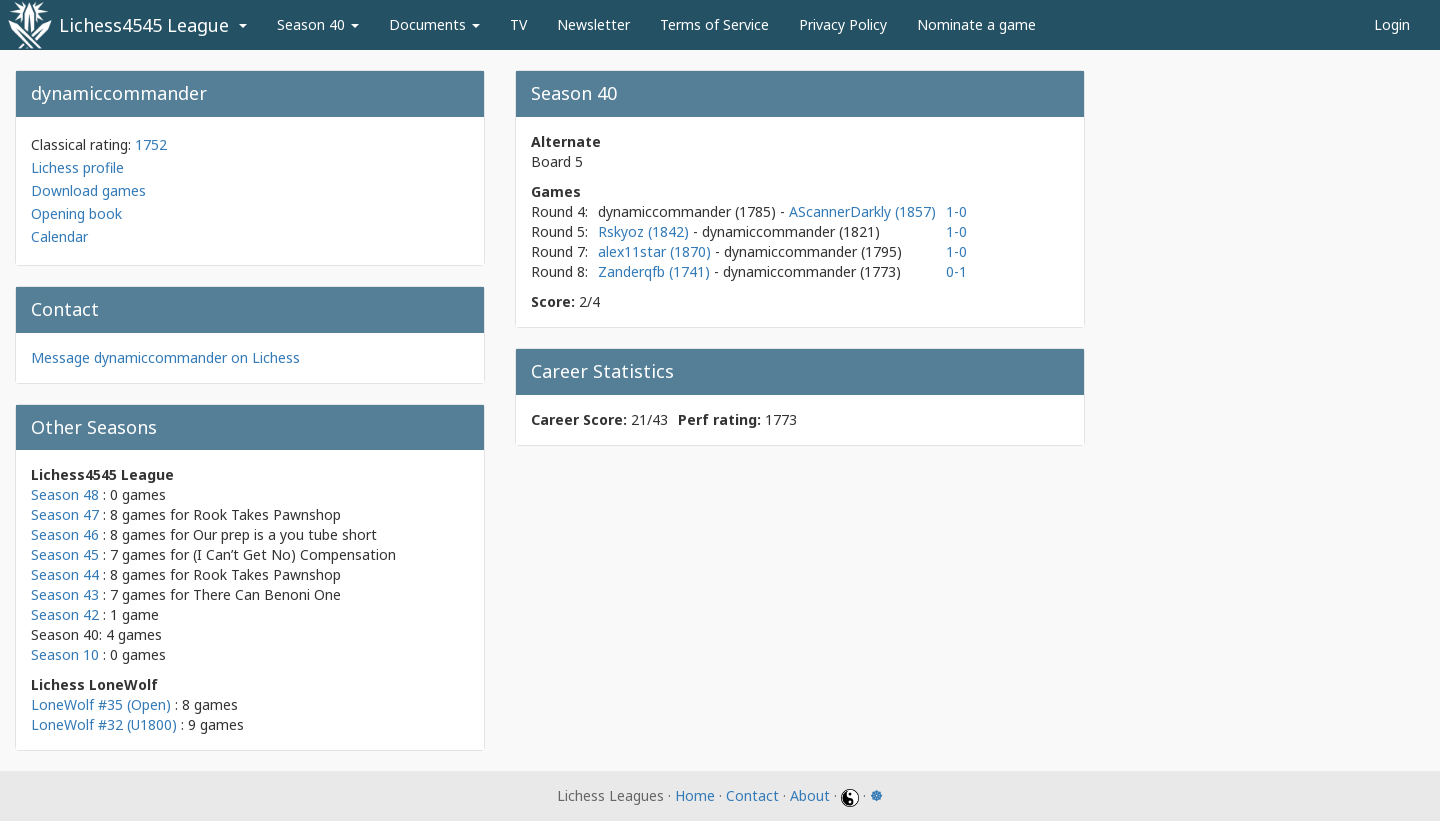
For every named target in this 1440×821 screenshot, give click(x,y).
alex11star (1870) (656, 251)
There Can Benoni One (267, 594)
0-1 (956, 271)
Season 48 (65, 494)
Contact (752, 795)
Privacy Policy (843, 24)
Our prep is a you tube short (285, 534)
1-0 (956, 211)
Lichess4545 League (144, 25)
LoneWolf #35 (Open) (101, 704)
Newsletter (593, 24)
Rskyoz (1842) (645, 231)
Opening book (76, 213)
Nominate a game (976, 24)
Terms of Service (714, 24)
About (810, 795)
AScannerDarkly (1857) (862, 211)
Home (695, 795)
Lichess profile (77, 167)
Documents (434, 24)
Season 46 (65, 534)
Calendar (59, 236)
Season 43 (65, 594)
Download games (88, 190)
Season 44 (65, 574)
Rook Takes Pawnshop (267, 514)
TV (518, 24)
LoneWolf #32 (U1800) (104, 724)
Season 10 (65, 654)
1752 (151, 144)
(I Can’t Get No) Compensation (294, 554)
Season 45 (65, 554)
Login (1392, 24)
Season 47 (65, 514)
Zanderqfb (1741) (656, 271)
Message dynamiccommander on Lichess (165, 357)
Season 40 (318, 24)
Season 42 (65, 614)
